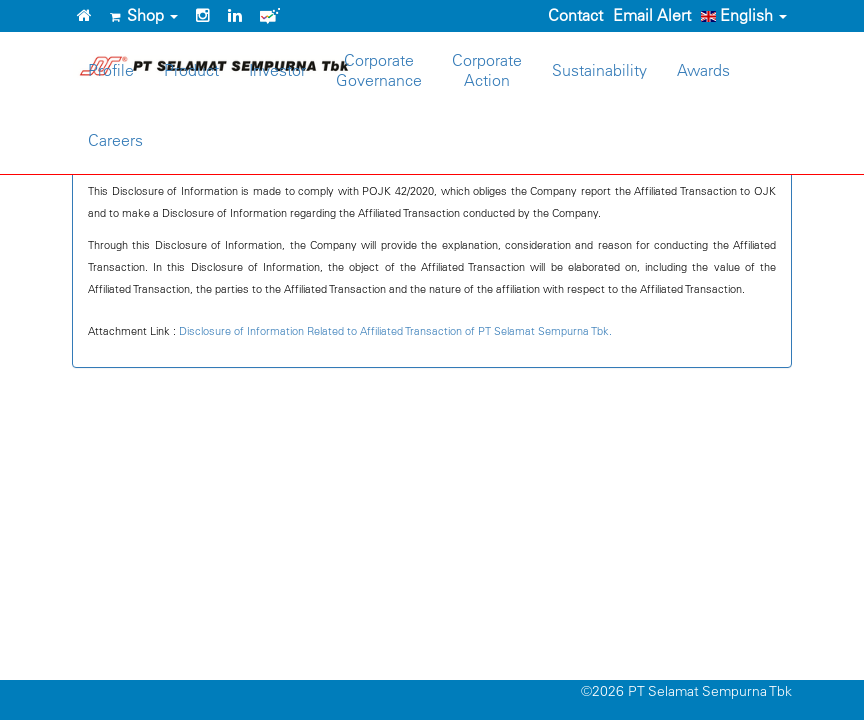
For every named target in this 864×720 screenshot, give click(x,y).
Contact (575, 15)
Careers (115, 140)
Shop (144, 15)
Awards (703, 70)
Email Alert (652, 15)
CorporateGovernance (379, 70)
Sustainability (599, 70)
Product (191, 70)
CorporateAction (487, 70)
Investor (277, 70)
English (744, 15)
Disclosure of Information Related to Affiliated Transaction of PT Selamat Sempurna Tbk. (395, 330)
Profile (111, 70)
